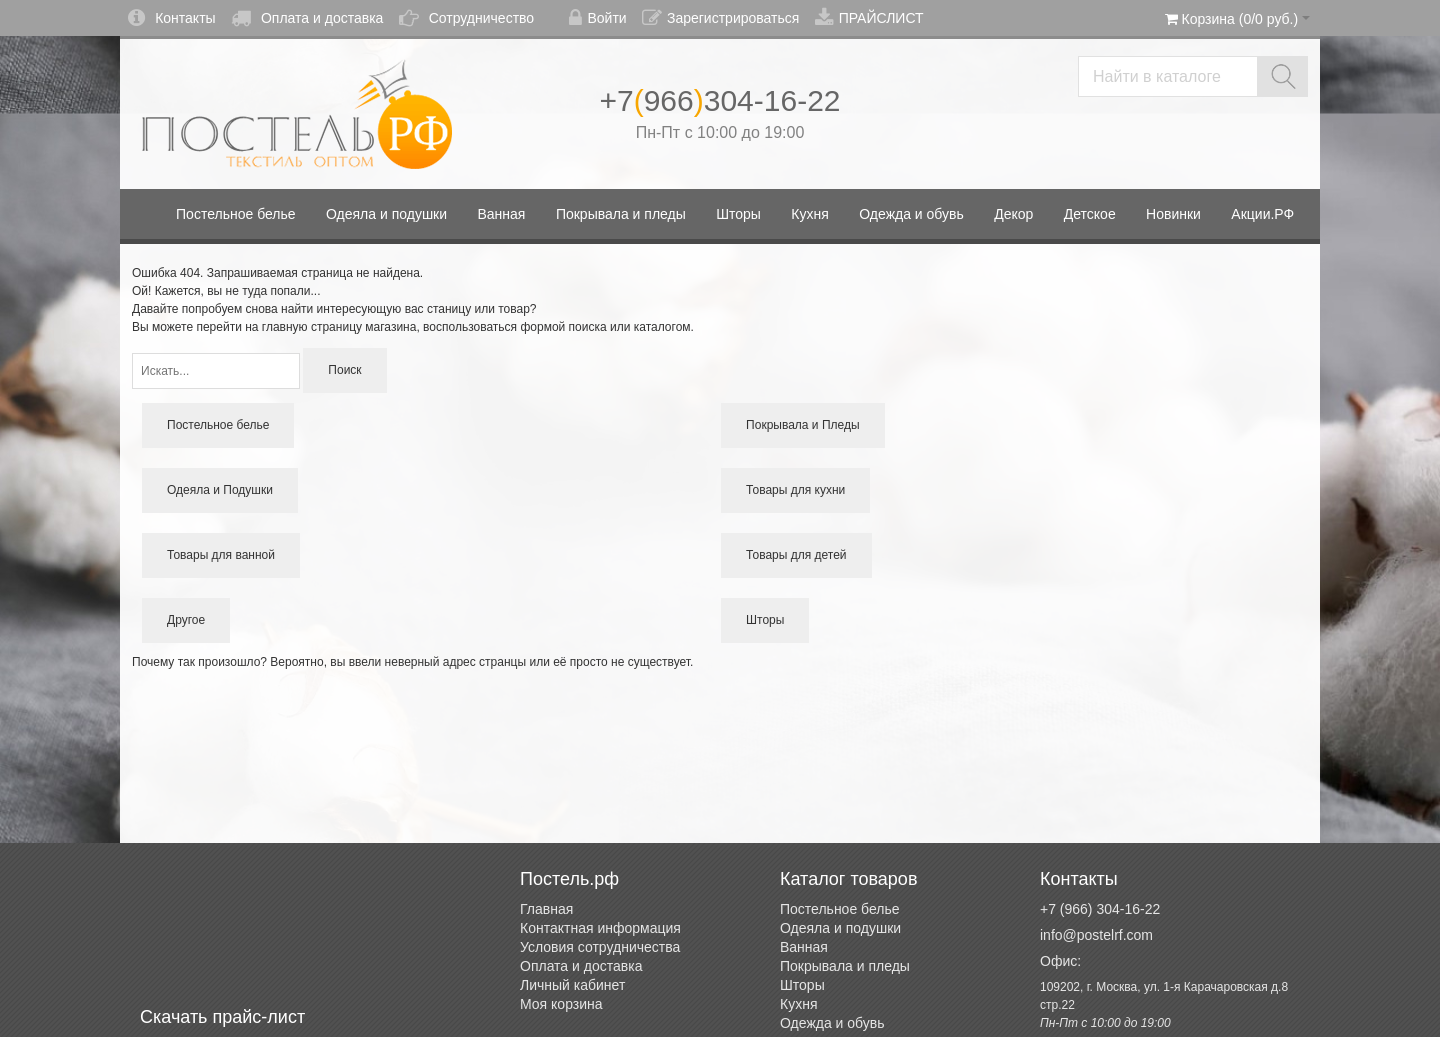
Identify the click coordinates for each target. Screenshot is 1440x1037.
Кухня (798, 1004)
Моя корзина (561, 1004)
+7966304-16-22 (719, 100)
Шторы (802, 985)
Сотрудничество (466, 18)
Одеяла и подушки (840, 928)
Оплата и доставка (307, 18)
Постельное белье (840, 909)
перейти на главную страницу (279, 327)
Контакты (171, 18)
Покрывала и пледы (845, 966)
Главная (546, 909)
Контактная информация (600, 928)
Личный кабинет (572, 985)
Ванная (804, 947)
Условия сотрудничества (600, 947)
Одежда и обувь (832, 1023)
